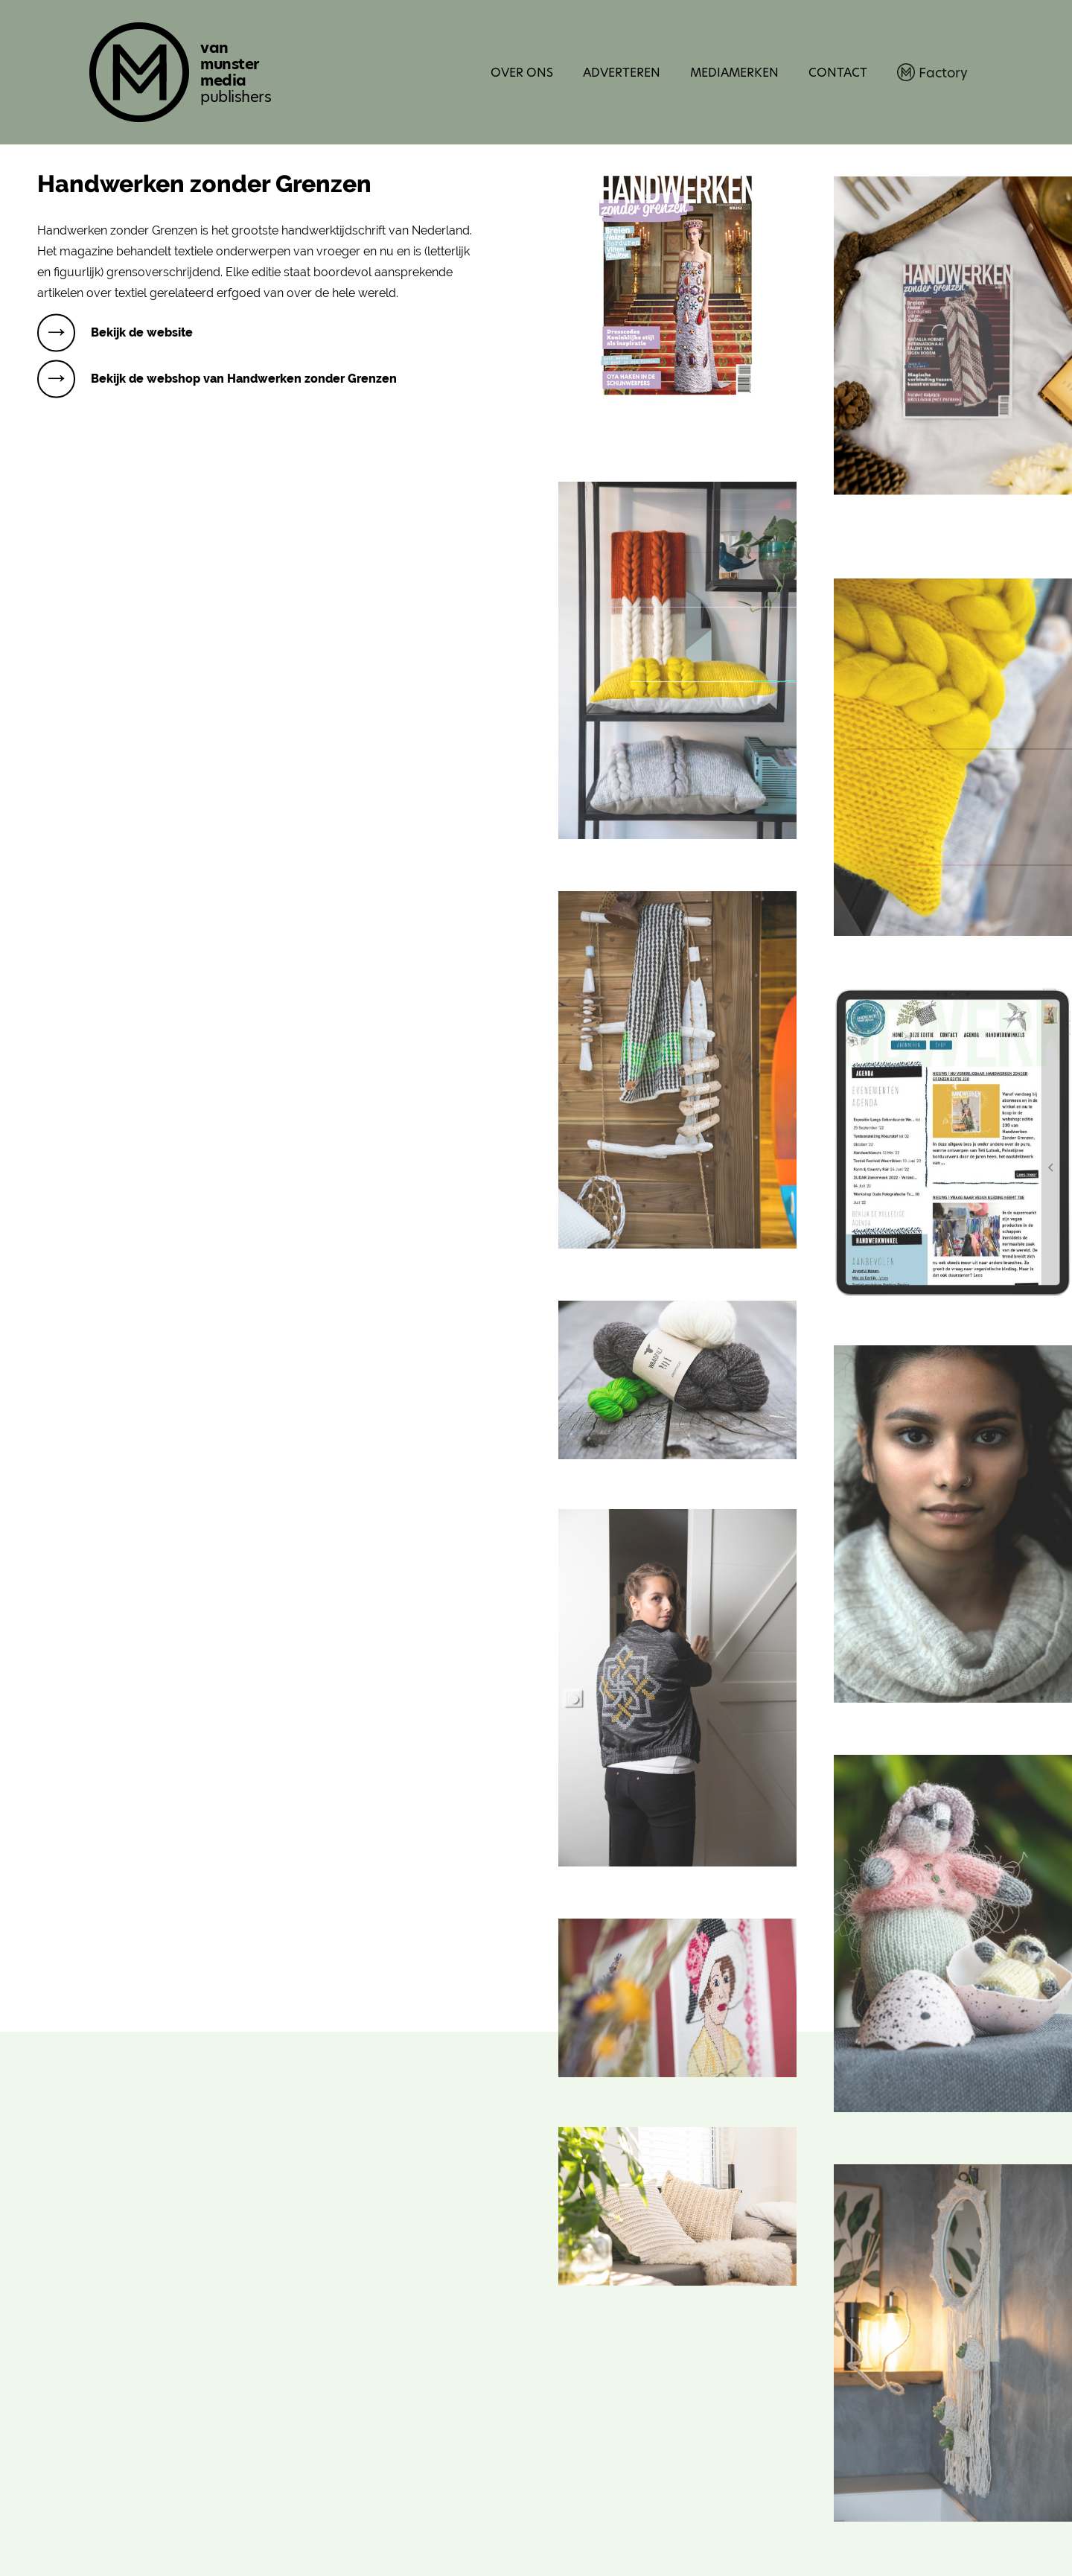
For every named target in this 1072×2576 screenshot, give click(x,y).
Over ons (522, 72)
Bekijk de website (142, 332)
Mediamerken (734, 72)
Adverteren (621, 72)
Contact (837, 72)
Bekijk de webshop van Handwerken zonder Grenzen (244, 379)
